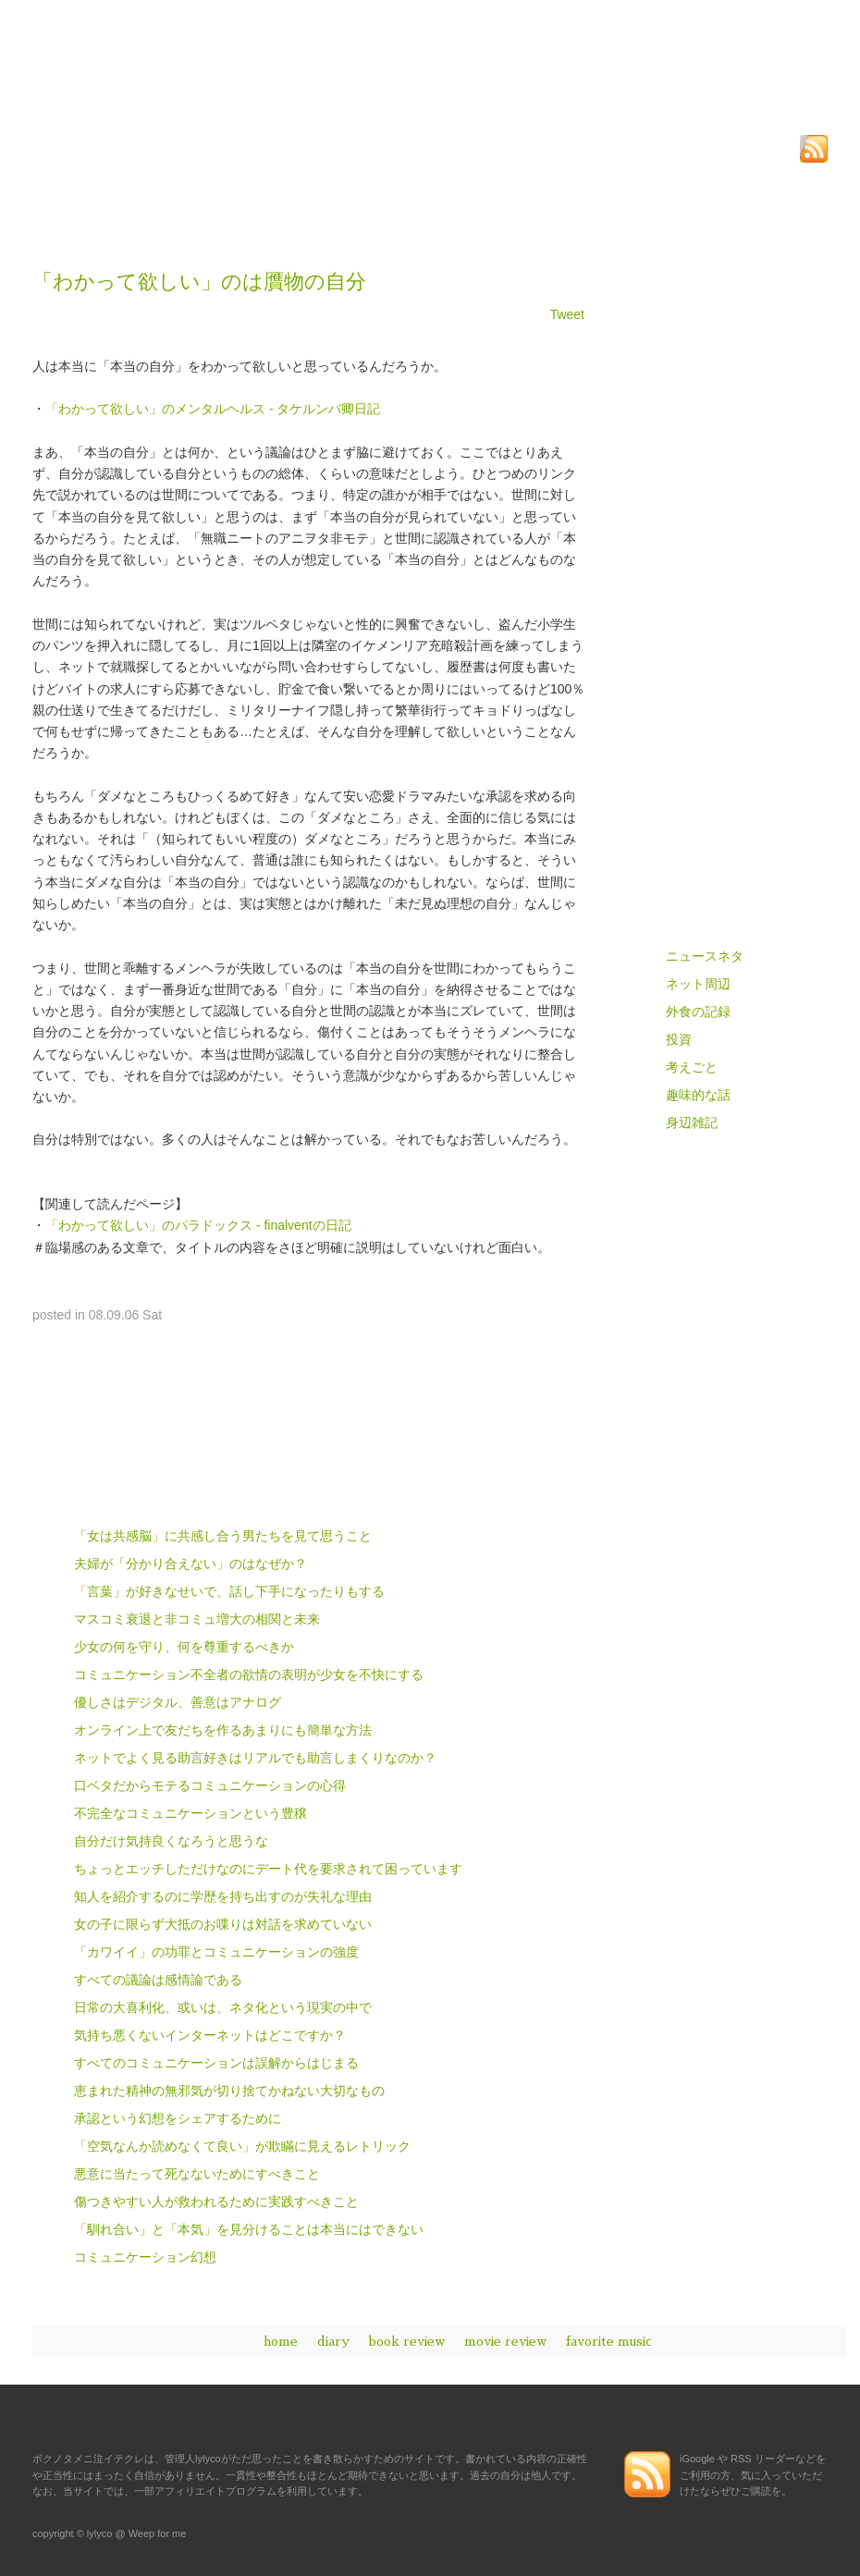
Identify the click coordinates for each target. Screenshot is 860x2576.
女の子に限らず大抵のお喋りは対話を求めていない (223, 1924)
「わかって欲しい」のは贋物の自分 (199, 281)
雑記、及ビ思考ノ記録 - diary (726, 650)
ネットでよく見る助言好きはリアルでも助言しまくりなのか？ (255, 1757)
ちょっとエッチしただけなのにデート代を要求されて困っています (268, 1868)
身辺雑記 (692, 1122)
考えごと (692, 1067)
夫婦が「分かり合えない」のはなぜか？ (190, 1563)
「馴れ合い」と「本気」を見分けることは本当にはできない (249, 2229)
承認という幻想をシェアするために (177, 2118)
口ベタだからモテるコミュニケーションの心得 (210, 1785)
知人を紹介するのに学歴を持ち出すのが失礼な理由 (223, 1896)
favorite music (609, 2341)
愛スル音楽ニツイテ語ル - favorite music (726, 847)
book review (407, 2341)
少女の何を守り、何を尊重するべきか (184, 1646)
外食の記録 (698, 1011)
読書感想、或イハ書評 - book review (726, 716)
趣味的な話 (698, 1094)
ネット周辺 (698, 983)
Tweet (567, 314)
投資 (679, 1039)
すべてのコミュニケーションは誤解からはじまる (216, 2062)
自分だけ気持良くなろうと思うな (171, 1841)
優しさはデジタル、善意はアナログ (177, 1702)
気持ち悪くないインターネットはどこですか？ (210, 2035)
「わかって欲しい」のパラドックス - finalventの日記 (198, 1225)
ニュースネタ (704, 956)
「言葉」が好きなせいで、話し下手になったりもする (229, 1591)
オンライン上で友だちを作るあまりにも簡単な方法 (223, 1730)
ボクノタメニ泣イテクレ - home (726, 585)
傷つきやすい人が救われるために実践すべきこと (216, 2201)
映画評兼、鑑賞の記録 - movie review (726, 782)
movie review (505, 2341)
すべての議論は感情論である (158, 1979)
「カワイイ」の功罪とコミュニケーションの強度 (216, 1951)
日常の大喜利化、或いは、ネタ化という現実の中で (223, 2007)
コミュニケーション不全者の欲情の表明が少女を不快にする (249, 1674)
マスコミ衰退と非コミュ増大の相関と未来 (197, 1619)
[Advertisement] (248, 218)
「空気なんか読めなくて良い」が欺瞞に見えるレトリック (242, 2146)
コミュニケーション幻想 (145, 2257)
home (281, 2341)
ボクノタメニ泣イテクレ (180, 92)
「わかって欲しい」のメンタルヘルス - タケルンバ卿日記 (212, 408)
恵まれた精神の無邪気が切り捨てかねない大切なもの (229, 2090)
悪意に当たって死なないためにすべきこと (197, 2173)
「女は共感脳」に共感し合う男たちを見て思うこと (223, 1535)
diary (333, 2341)
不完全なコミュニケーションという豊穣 (190, 1813)
